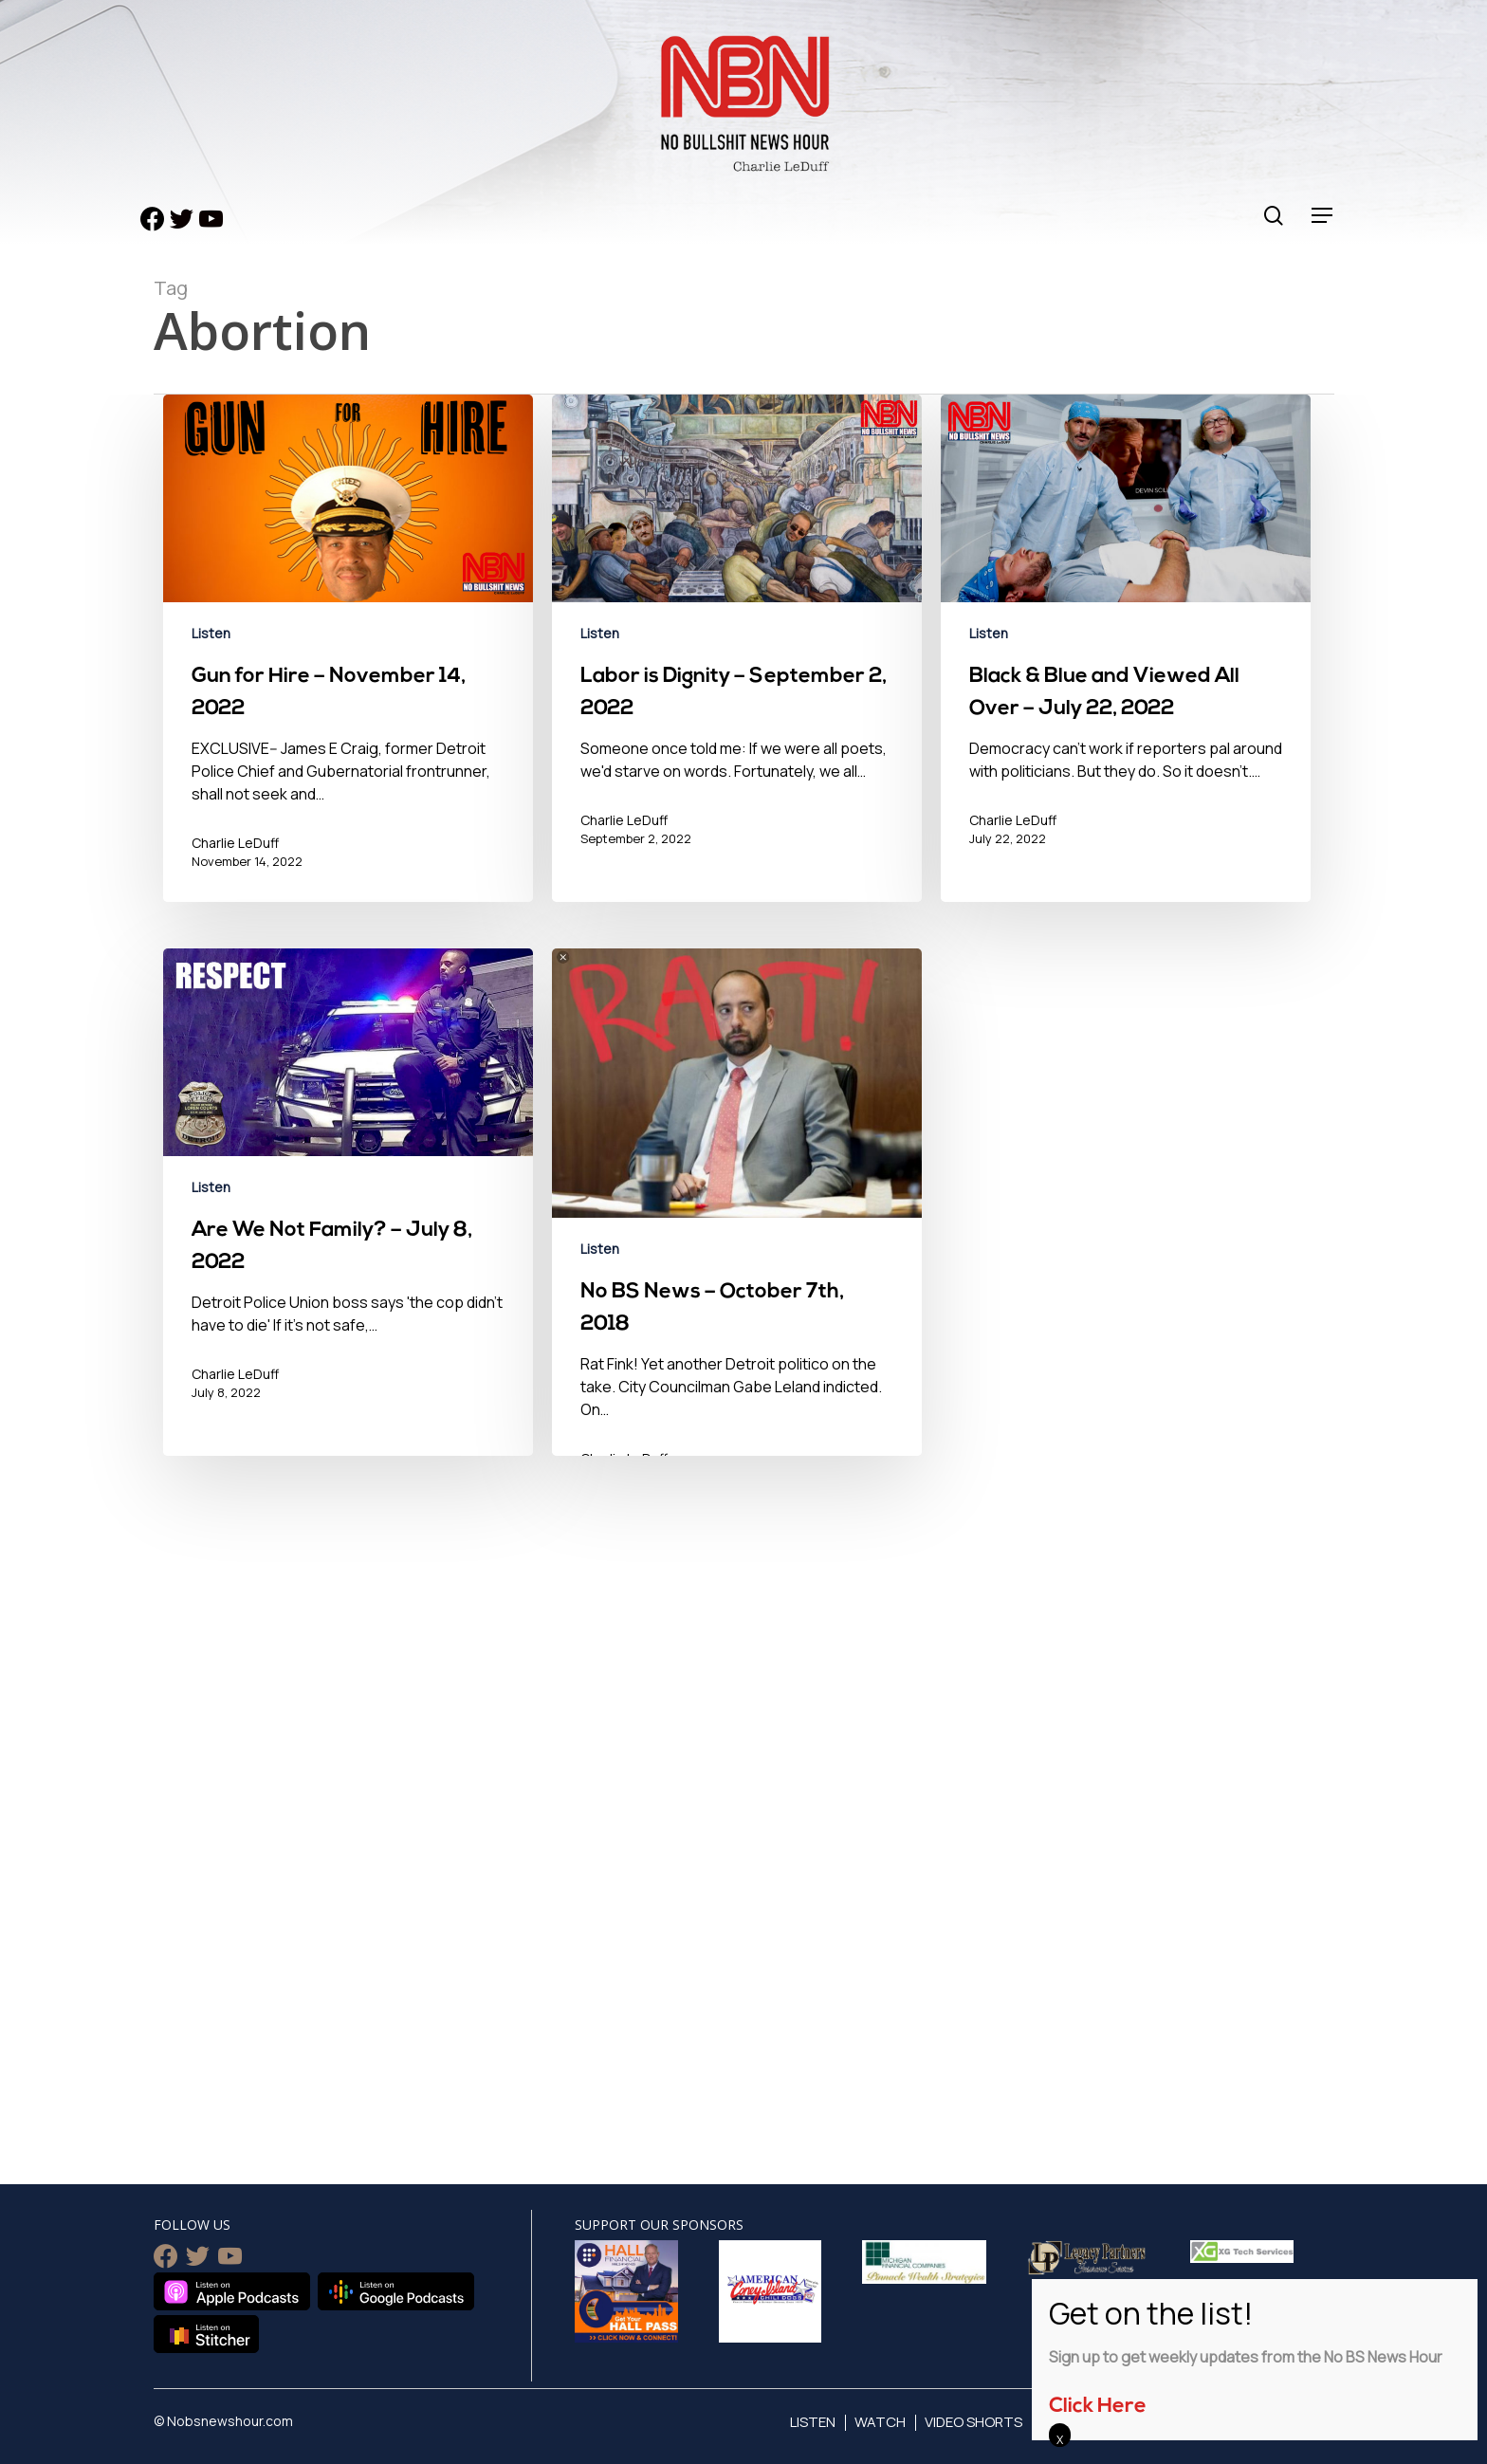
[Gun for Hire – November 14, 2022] (348, 662)
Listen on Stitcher (206, 2334)
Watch (880, 2422)
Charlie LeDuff (235, 843)
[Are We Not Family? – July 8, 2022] (348, 1232)
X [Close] (1059, 2439)
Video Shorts (973, 2422)
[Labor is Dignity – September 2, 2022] (737, 662)
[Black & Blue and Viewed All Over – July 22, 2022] (1126, 662)
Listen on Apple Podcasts (232, 2291)
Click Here (1098, 2407)
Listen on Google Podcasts (396, 2291)
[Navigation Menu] (1323, 216)
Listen (211, 633)
